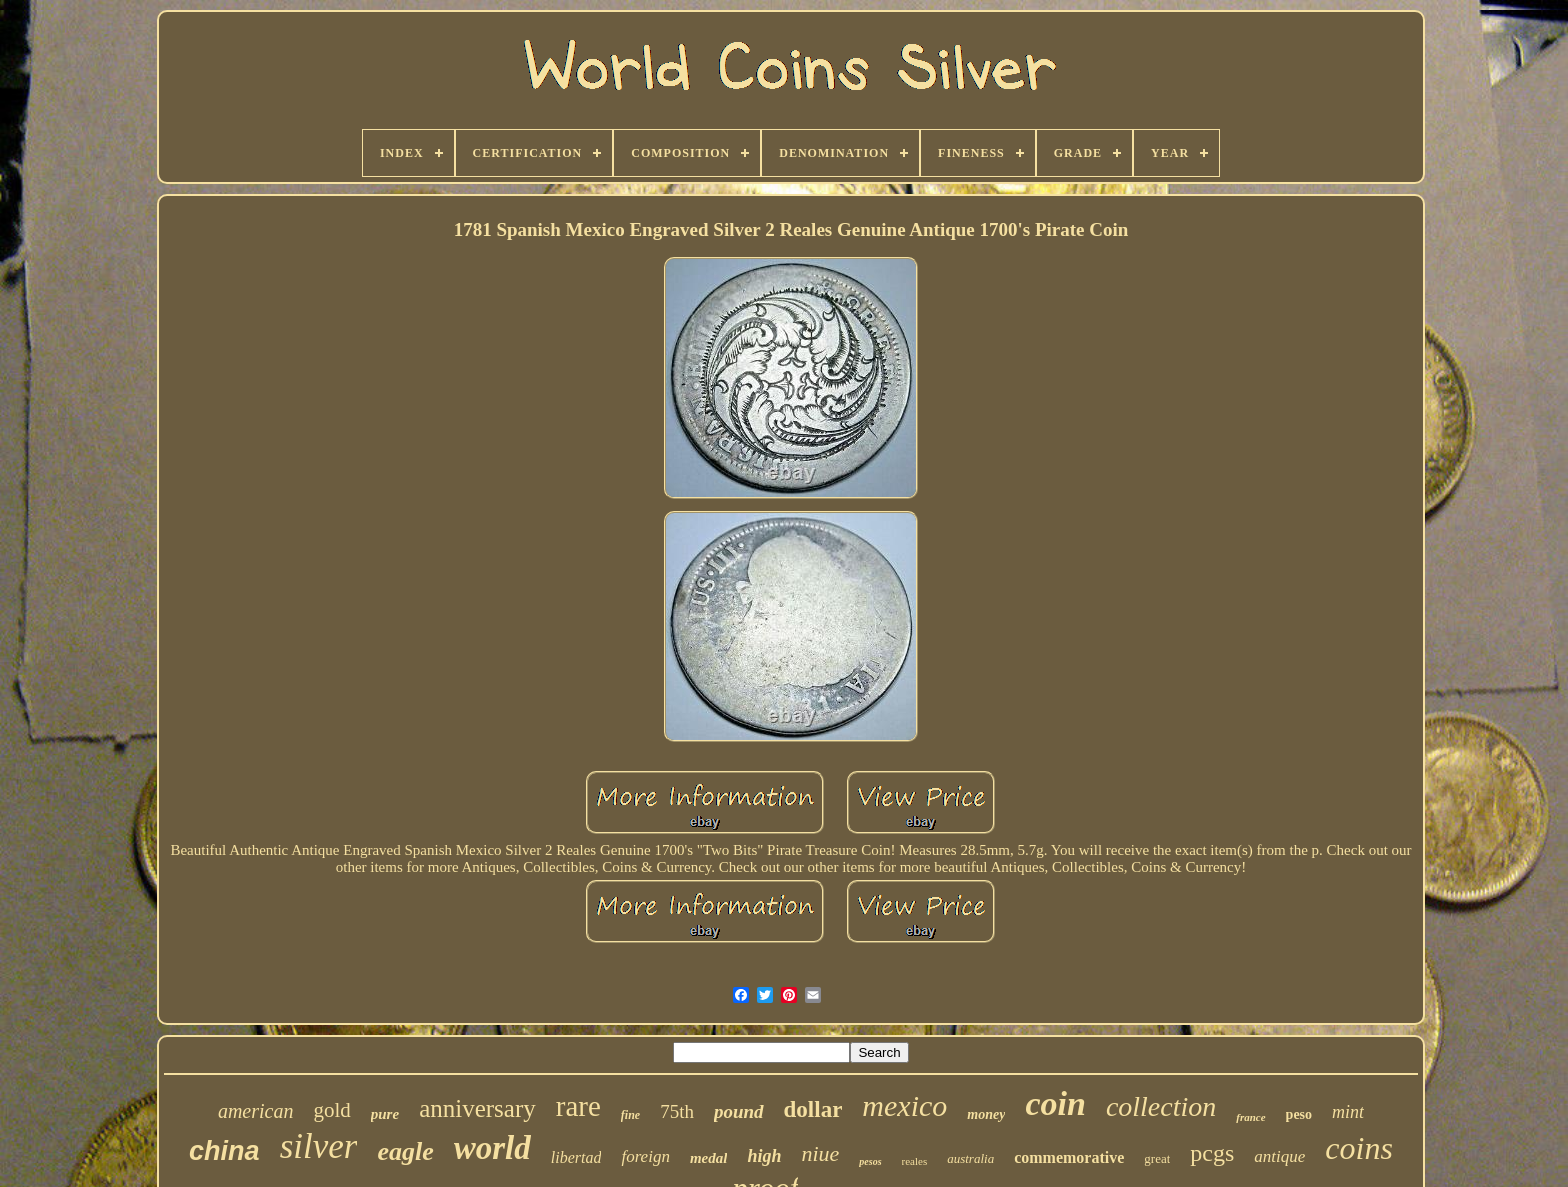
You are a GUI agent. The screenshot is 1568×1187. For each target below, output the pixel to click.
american (256, 1111)
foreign (645, 1156)
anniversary (477, 1108)
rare (578, 1106)
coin (1055, 1103)
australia (970, 1158)
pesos (870, 1161)
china (224, 1151)
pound (739, 1111)
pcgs (1212, 1153)
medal (709, 1158)
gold (331, 1110)
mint (1348, 1112)
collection (1161, 1106)
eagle (405, 1151)
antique (1279, 1156)
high (764, 1156)
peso (1299, 1114)
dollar (813, 1109)
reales (915, 1161)
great (1157, 1158)
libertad (576, 1157)
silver (319, 1146)
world (492, 1148)
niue (820, 1153)
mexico (904, 1105)
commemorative (1069, 1157)
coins (1359, 1148)
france (1250, 1117)
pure (385, 1114)
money (986, 1114)
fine (630, 1115)
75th (677, 1111)
